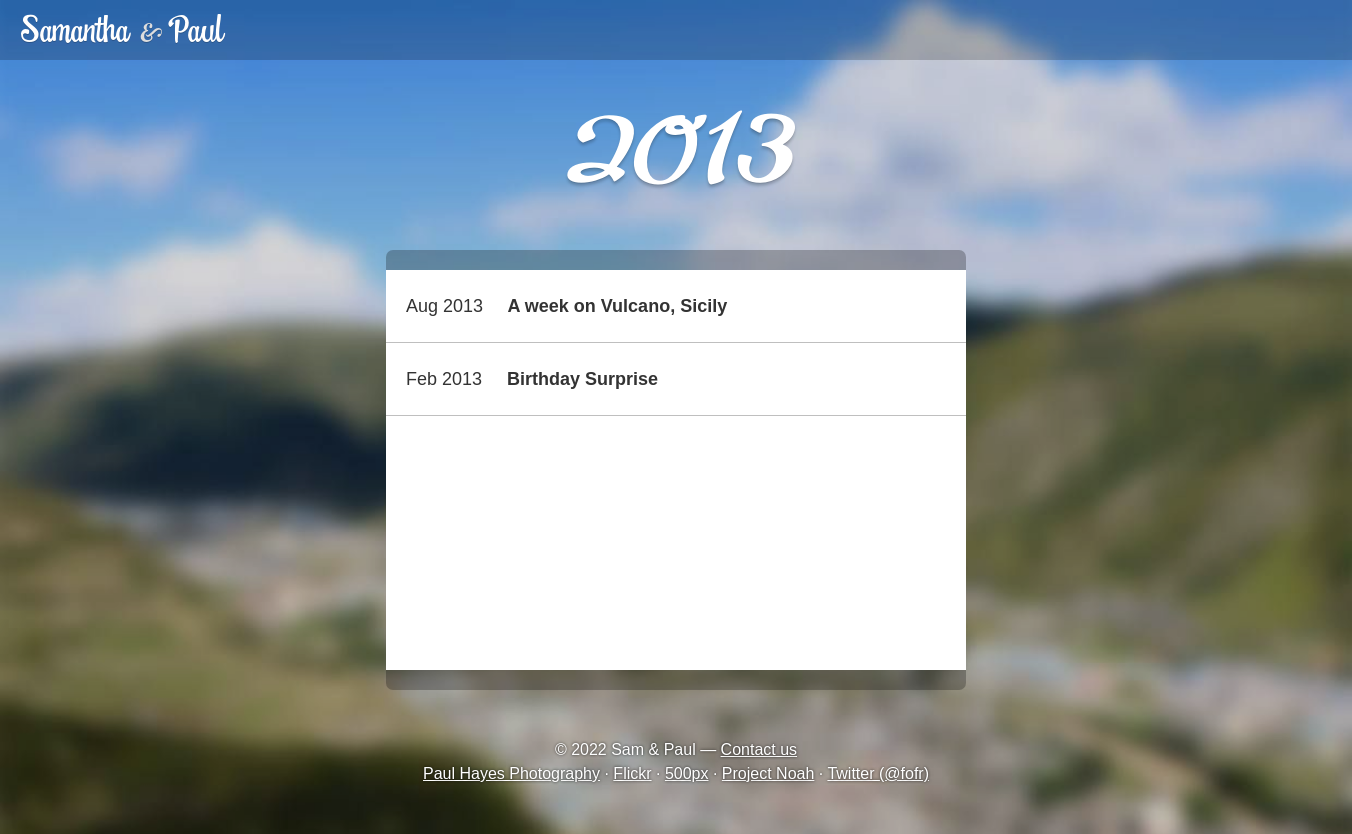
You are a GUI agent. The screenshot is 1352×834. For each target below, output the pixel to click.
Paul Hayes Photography (511, 773)
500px (687, 773)
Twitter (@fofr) (878, 773)
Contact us (759, 749)
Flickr (632, 773)
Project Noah (768, 773)
